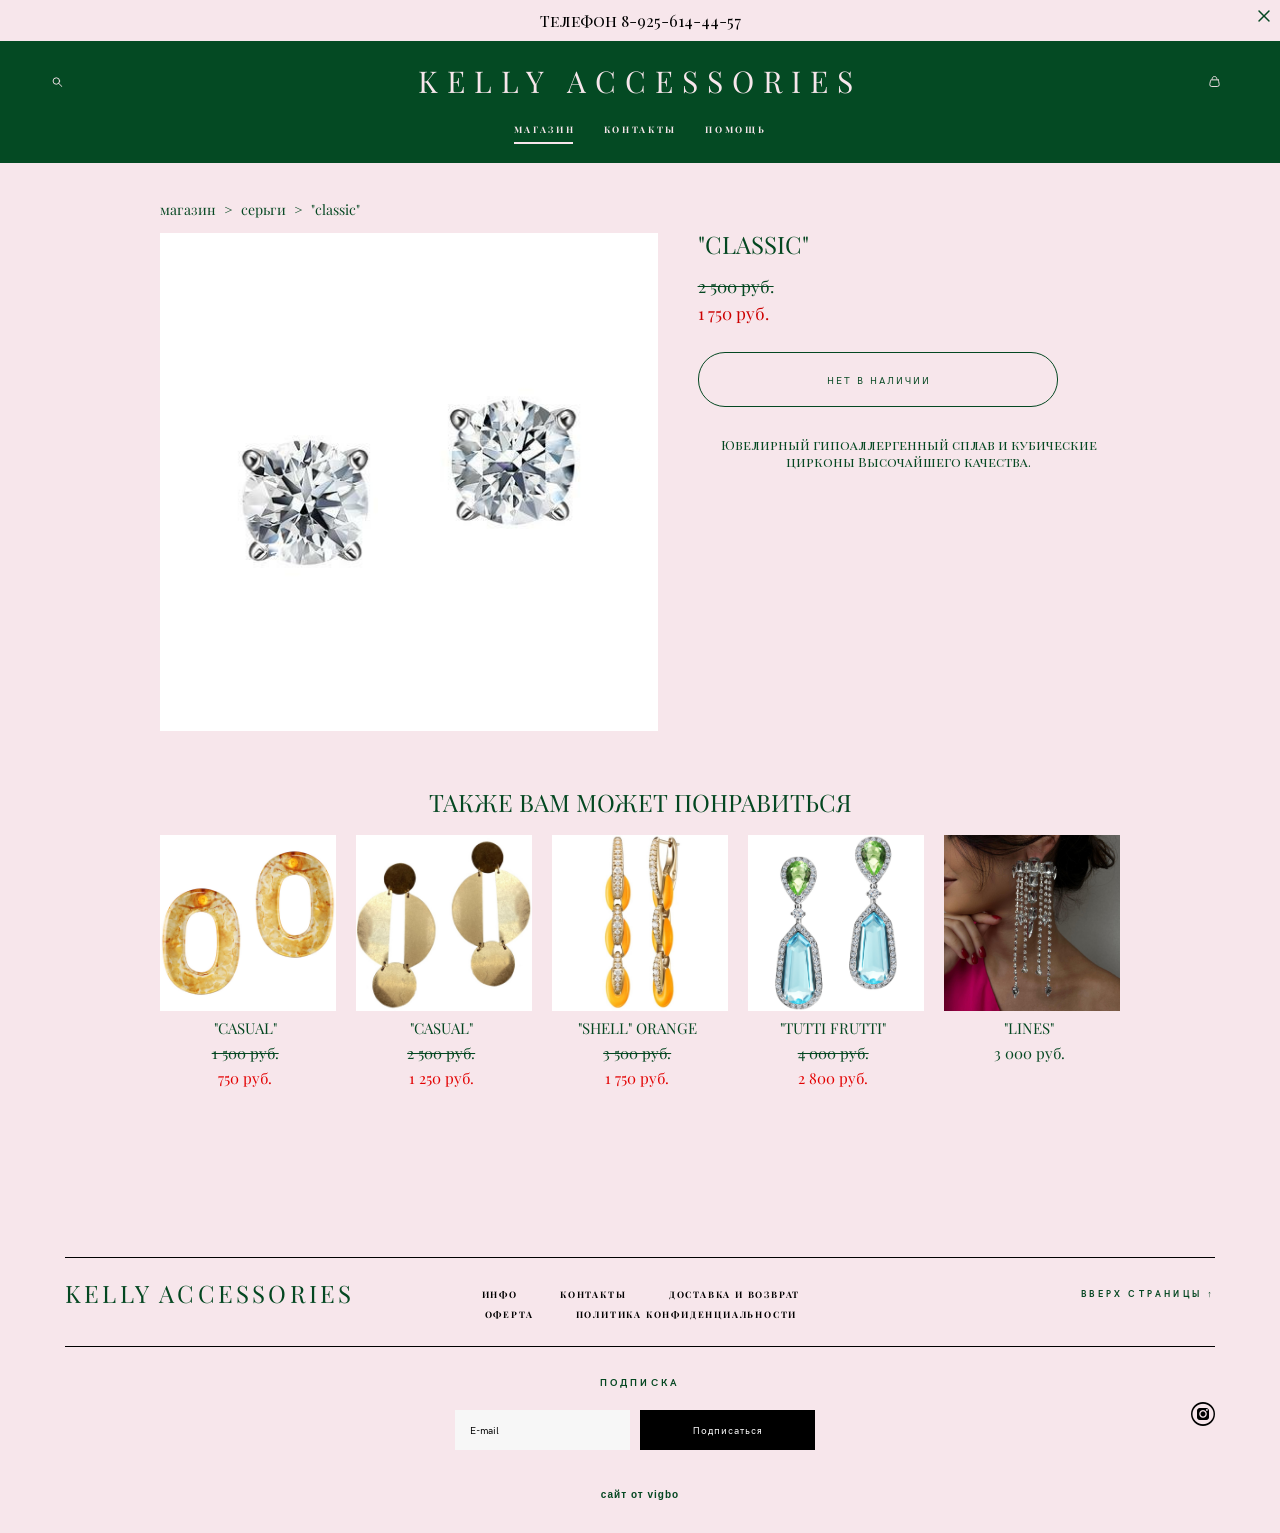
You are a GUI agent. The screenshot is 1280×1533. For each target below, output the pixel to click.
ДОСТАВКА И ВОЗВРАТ (734, 1286)
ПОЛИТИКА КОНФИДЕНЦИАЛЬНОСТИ (687, 1306)
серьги (263, 219)
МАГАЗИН (545, 133)
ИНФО (500, 1286)
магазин (188, 219)
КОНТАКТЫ (641, 133)
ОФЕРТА (509, 1306)
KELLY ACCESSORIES (640, 86)
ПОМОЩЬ (735, 133)
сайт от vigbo (640, 1486)
